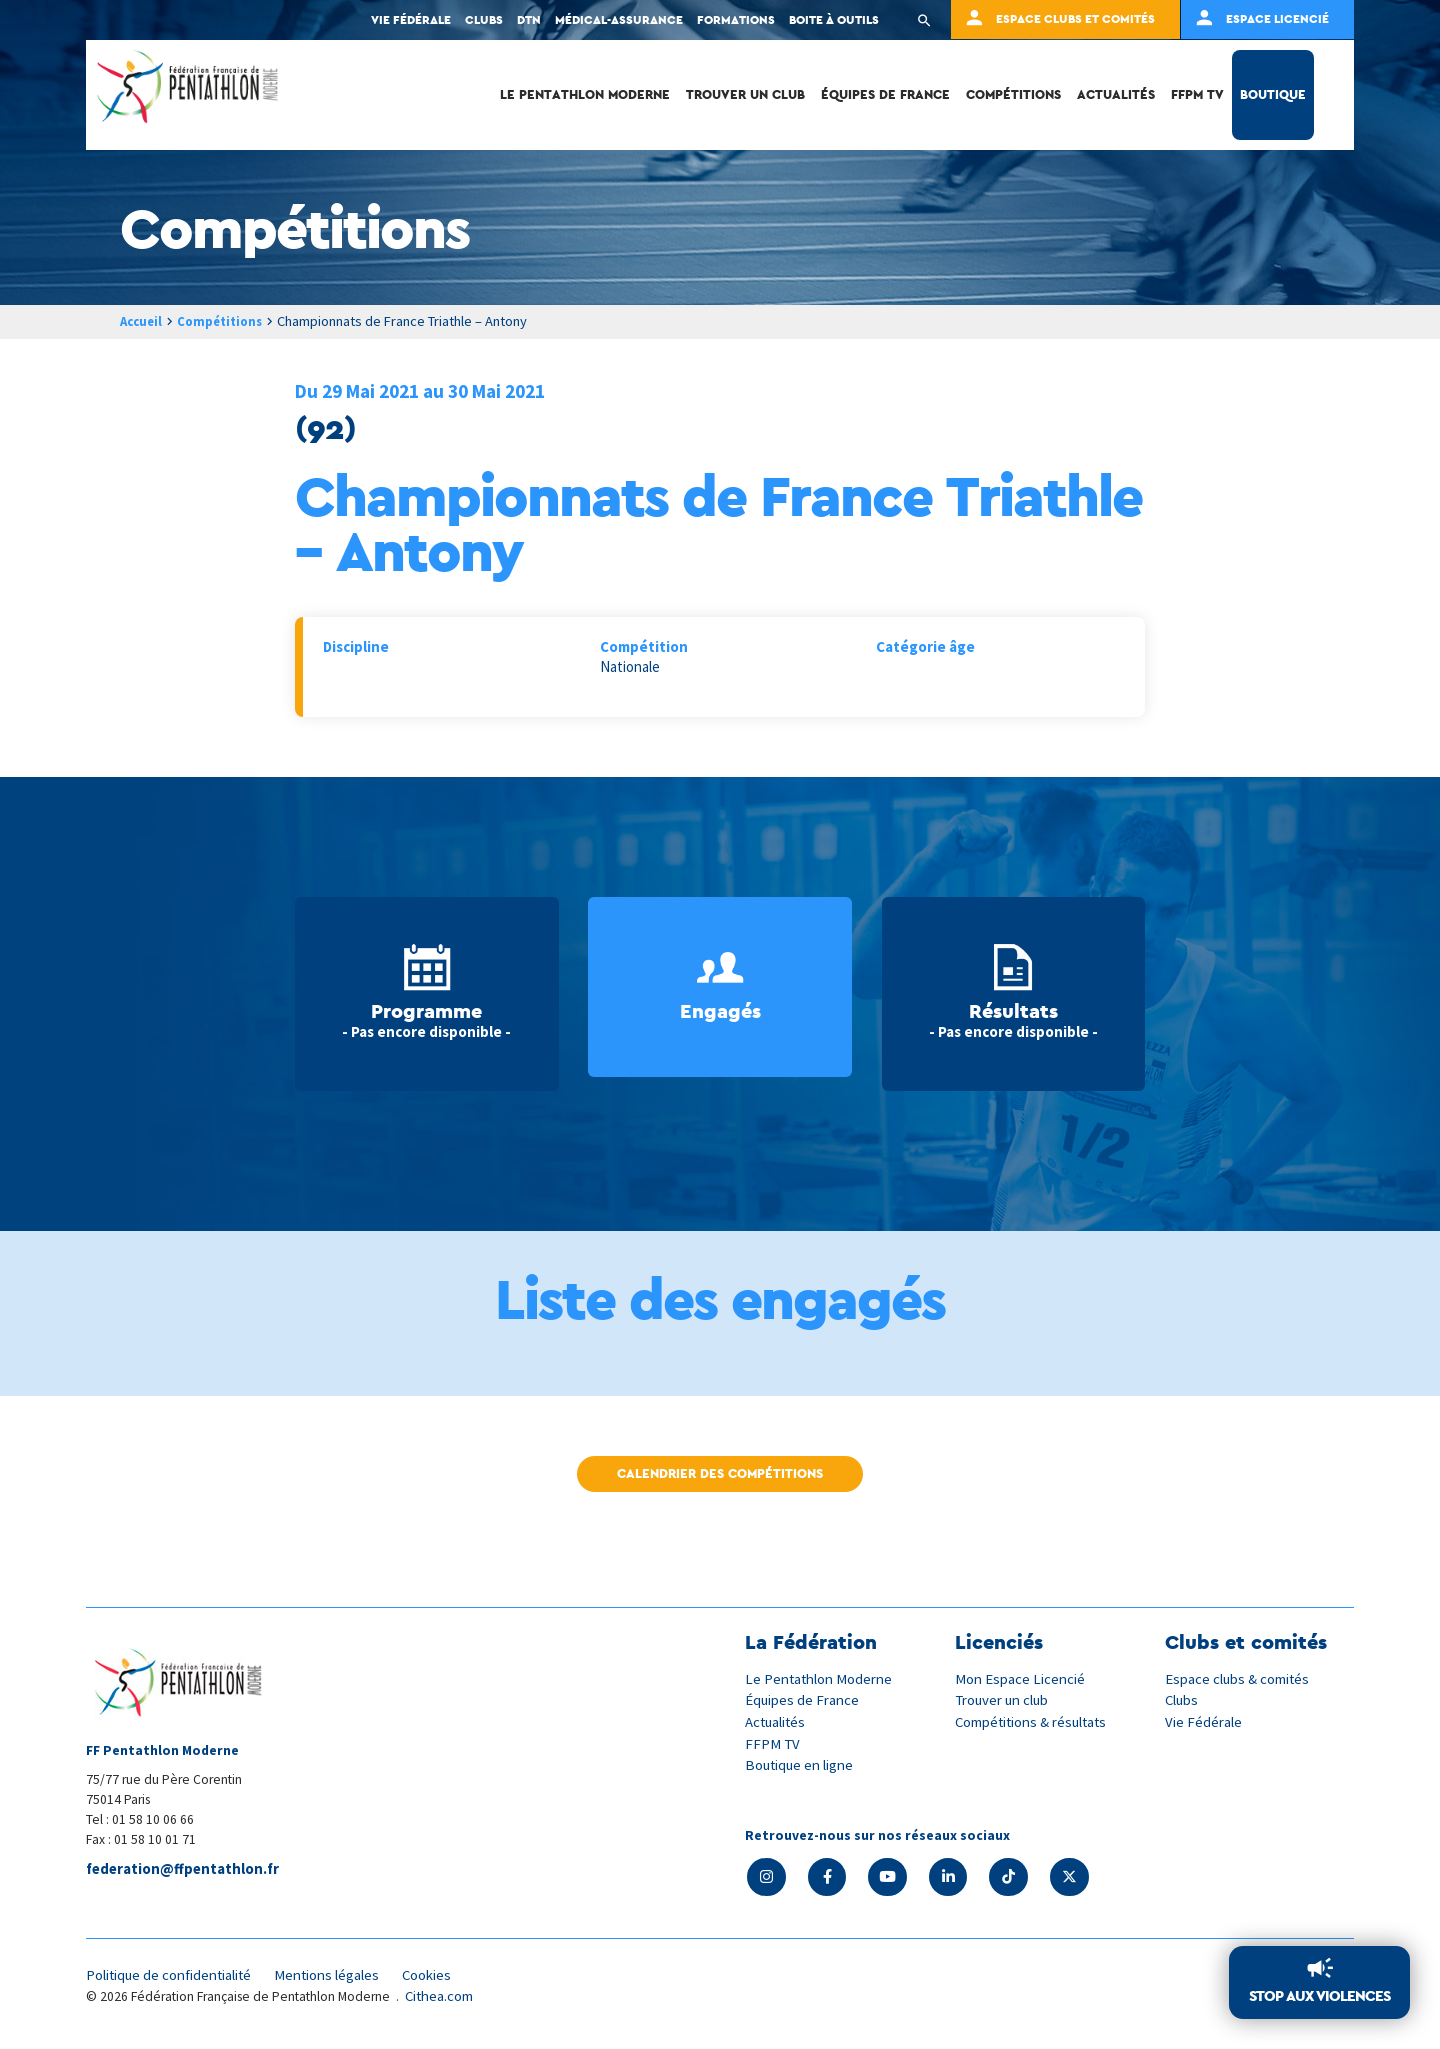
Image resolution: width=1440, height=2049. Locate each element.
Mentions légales (336, 1976)
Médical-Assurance (619, 19)
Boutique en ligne (801, 1763)
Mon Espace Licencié (1021, 1678)
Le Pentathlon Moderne (585, 94)
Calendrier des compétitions (720, 1473)
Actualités (1116, 94)
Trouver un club (745, 94)
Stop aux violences (1319, 1996)
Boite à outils (834, 19)
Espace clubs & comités (1239, 1678)
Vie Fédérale (1204, 1720)
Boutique (1273, 94)
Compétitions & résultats (1035, 1720)
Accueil (143, 321)
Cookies (439, 1976)
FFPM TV (1197, 94)
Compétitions (1013, 94)
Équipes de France (885, 94)
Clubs (484, 19)
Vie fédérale (411, 19)
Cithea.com (441, 1997)
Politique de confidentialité (172, 1976)
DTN (529, 19)
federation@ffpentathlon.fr (185, 1870)
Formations (736, 19)
